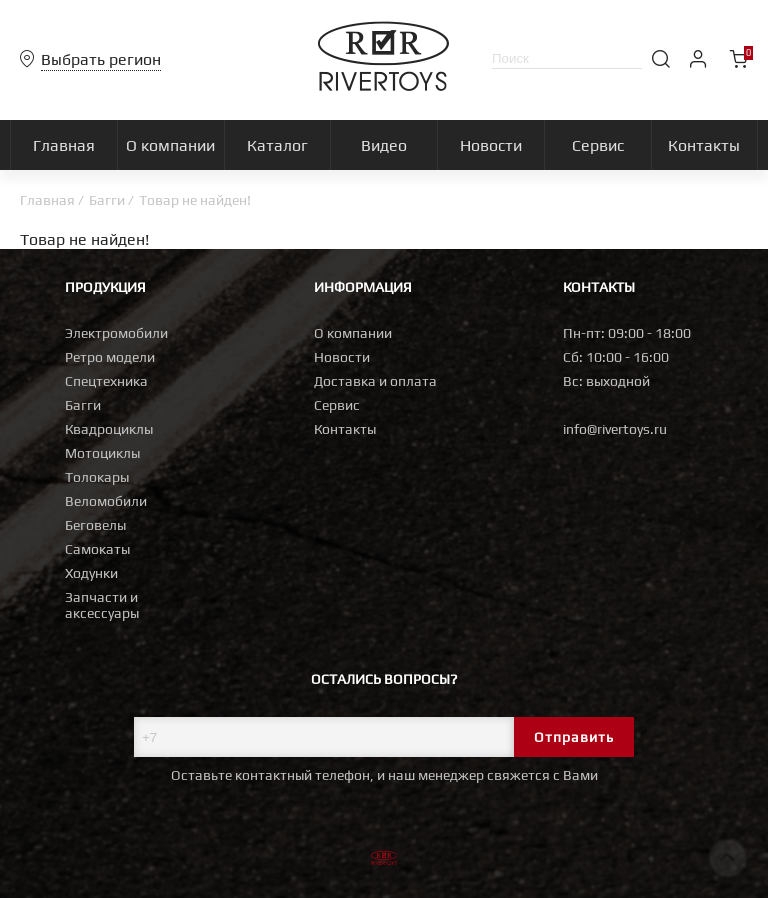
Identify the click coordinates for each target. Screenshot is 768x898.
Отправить (574, 737)
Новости (342, 357)
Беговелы (95, 525)
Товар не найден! (195, 200)
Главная (47, 200)
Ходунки (91, 573)
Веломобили (106, 501)
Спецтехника (106, 381)
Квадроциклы (109, 429)
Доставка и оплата (375, 381)
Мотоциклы (102, 453)
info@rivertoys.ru (615, 429)
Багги (107, 200)
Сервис (337, 405)
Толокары (97, 477)
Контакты (345, 429)
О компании (353, 333)
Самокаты (97, 549)
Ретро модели (110, 357)
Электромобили (116, 333)
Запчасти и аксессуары (102, 605)
